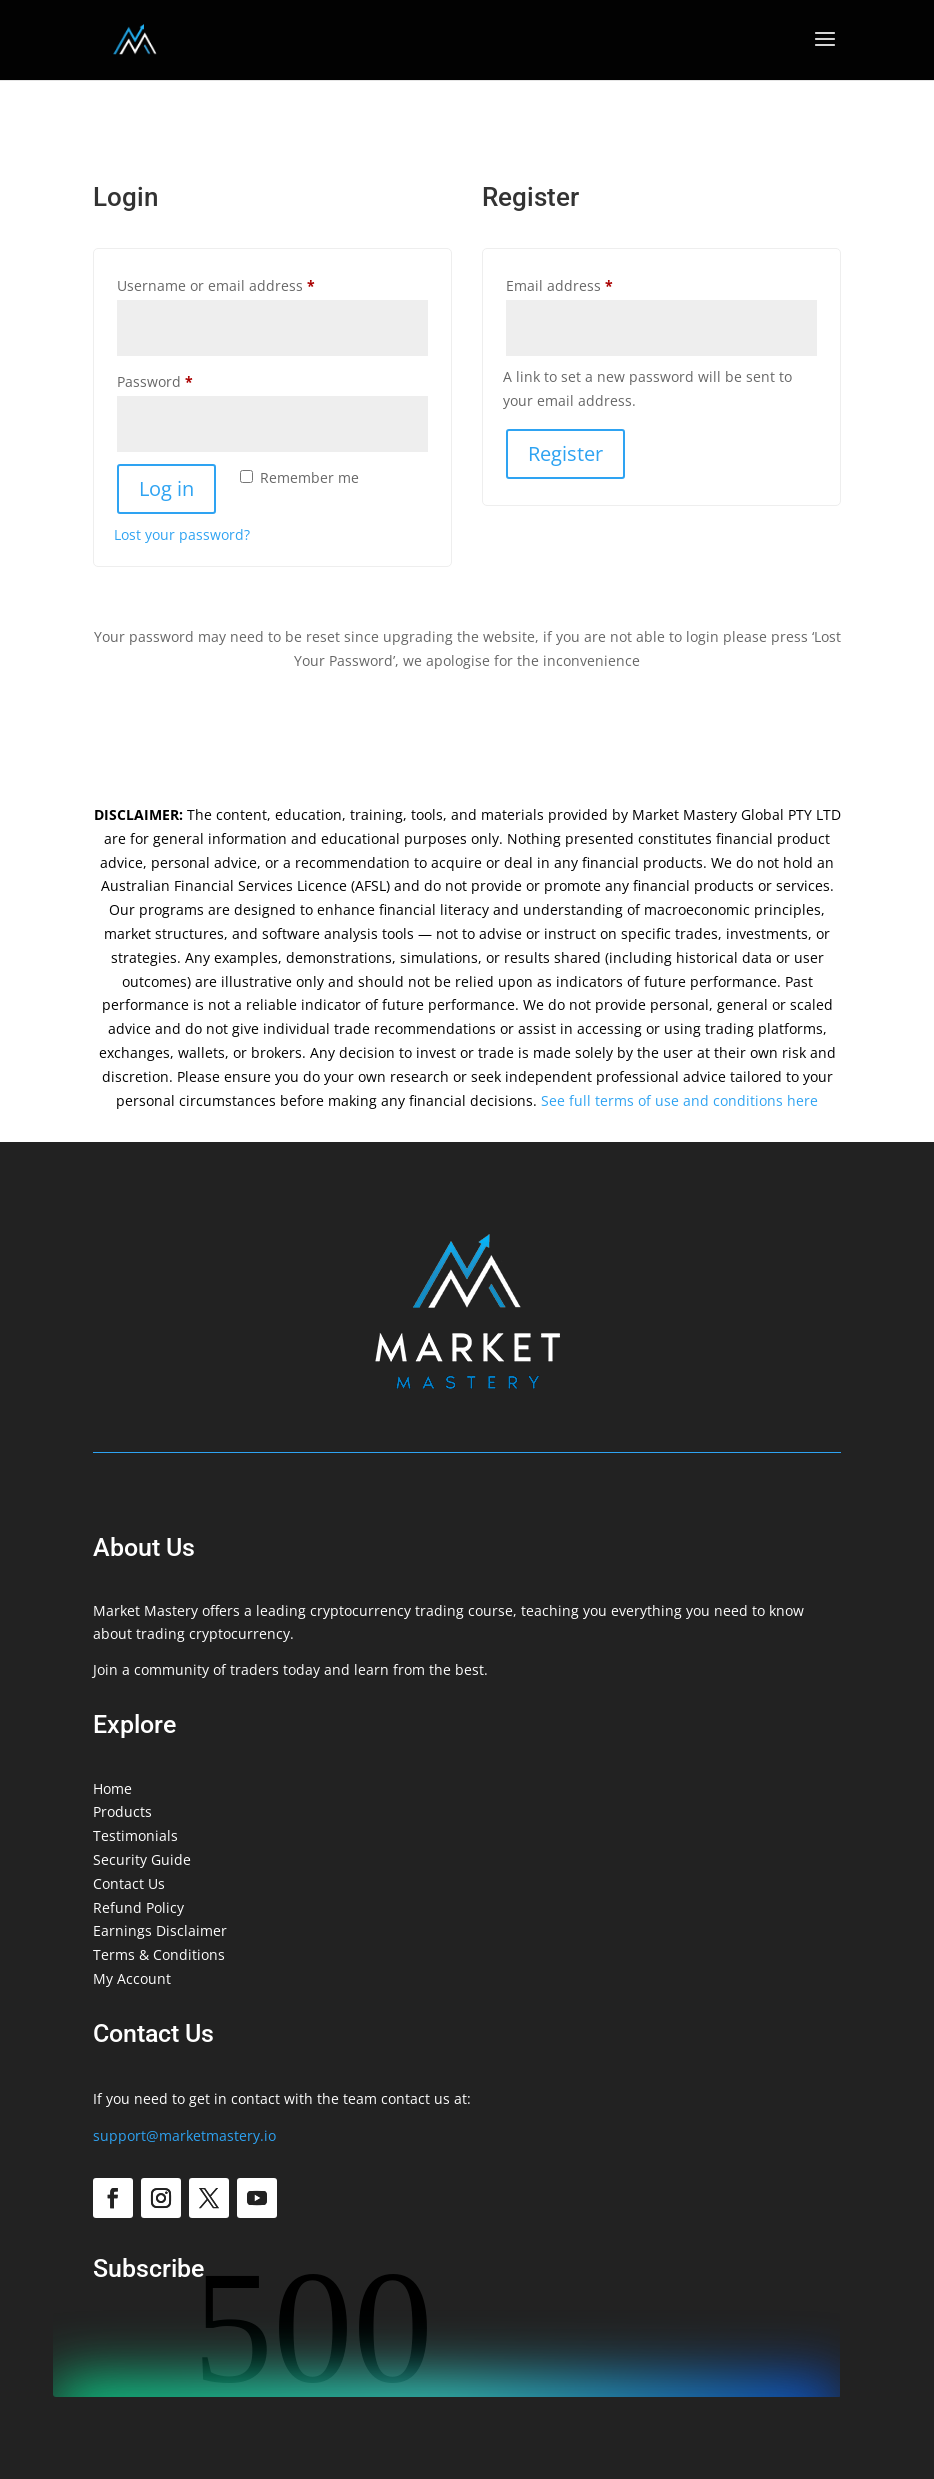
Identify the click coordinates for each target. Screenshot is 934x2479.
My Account (132, 1978)
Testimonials (135, 1835)
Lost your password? (182, 534)
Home (112, 1788)
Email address (590, 283)
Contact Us (129, 1883)
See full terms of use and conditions (662, 1100)
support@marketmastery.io (184, 2135)
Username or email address (246, 283)
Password (185, 379)
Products (122, 1811)
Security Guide (142, 1859)
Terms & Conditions (159, 1954)
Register (565, 453)
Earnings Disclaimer (160, 1930)
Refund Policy (138, 1907)
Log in (166, 488)
